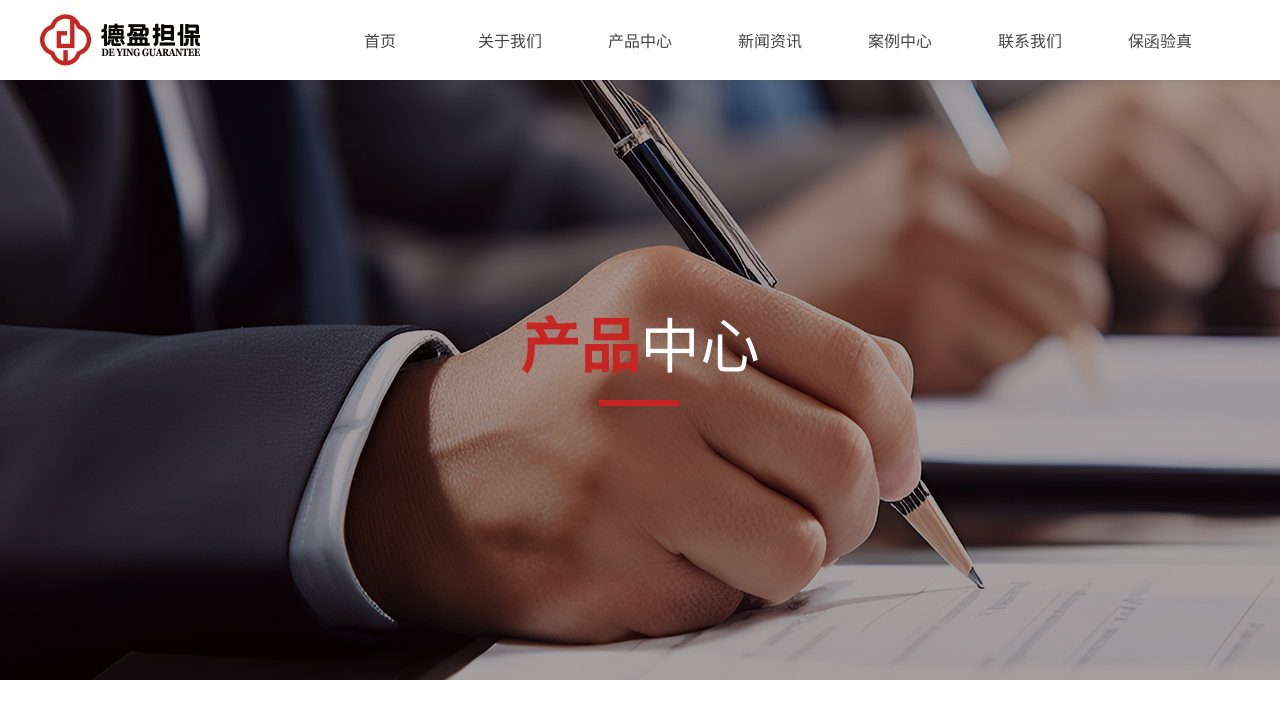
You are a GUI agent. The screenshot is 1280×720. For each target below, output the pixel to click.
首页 (380, 40)
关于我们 (510, 40)
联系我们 (1030, 40)
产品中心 (640, 40)
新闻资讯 (770, 40)
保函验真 (1160, 40)
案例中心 (900, 40)
